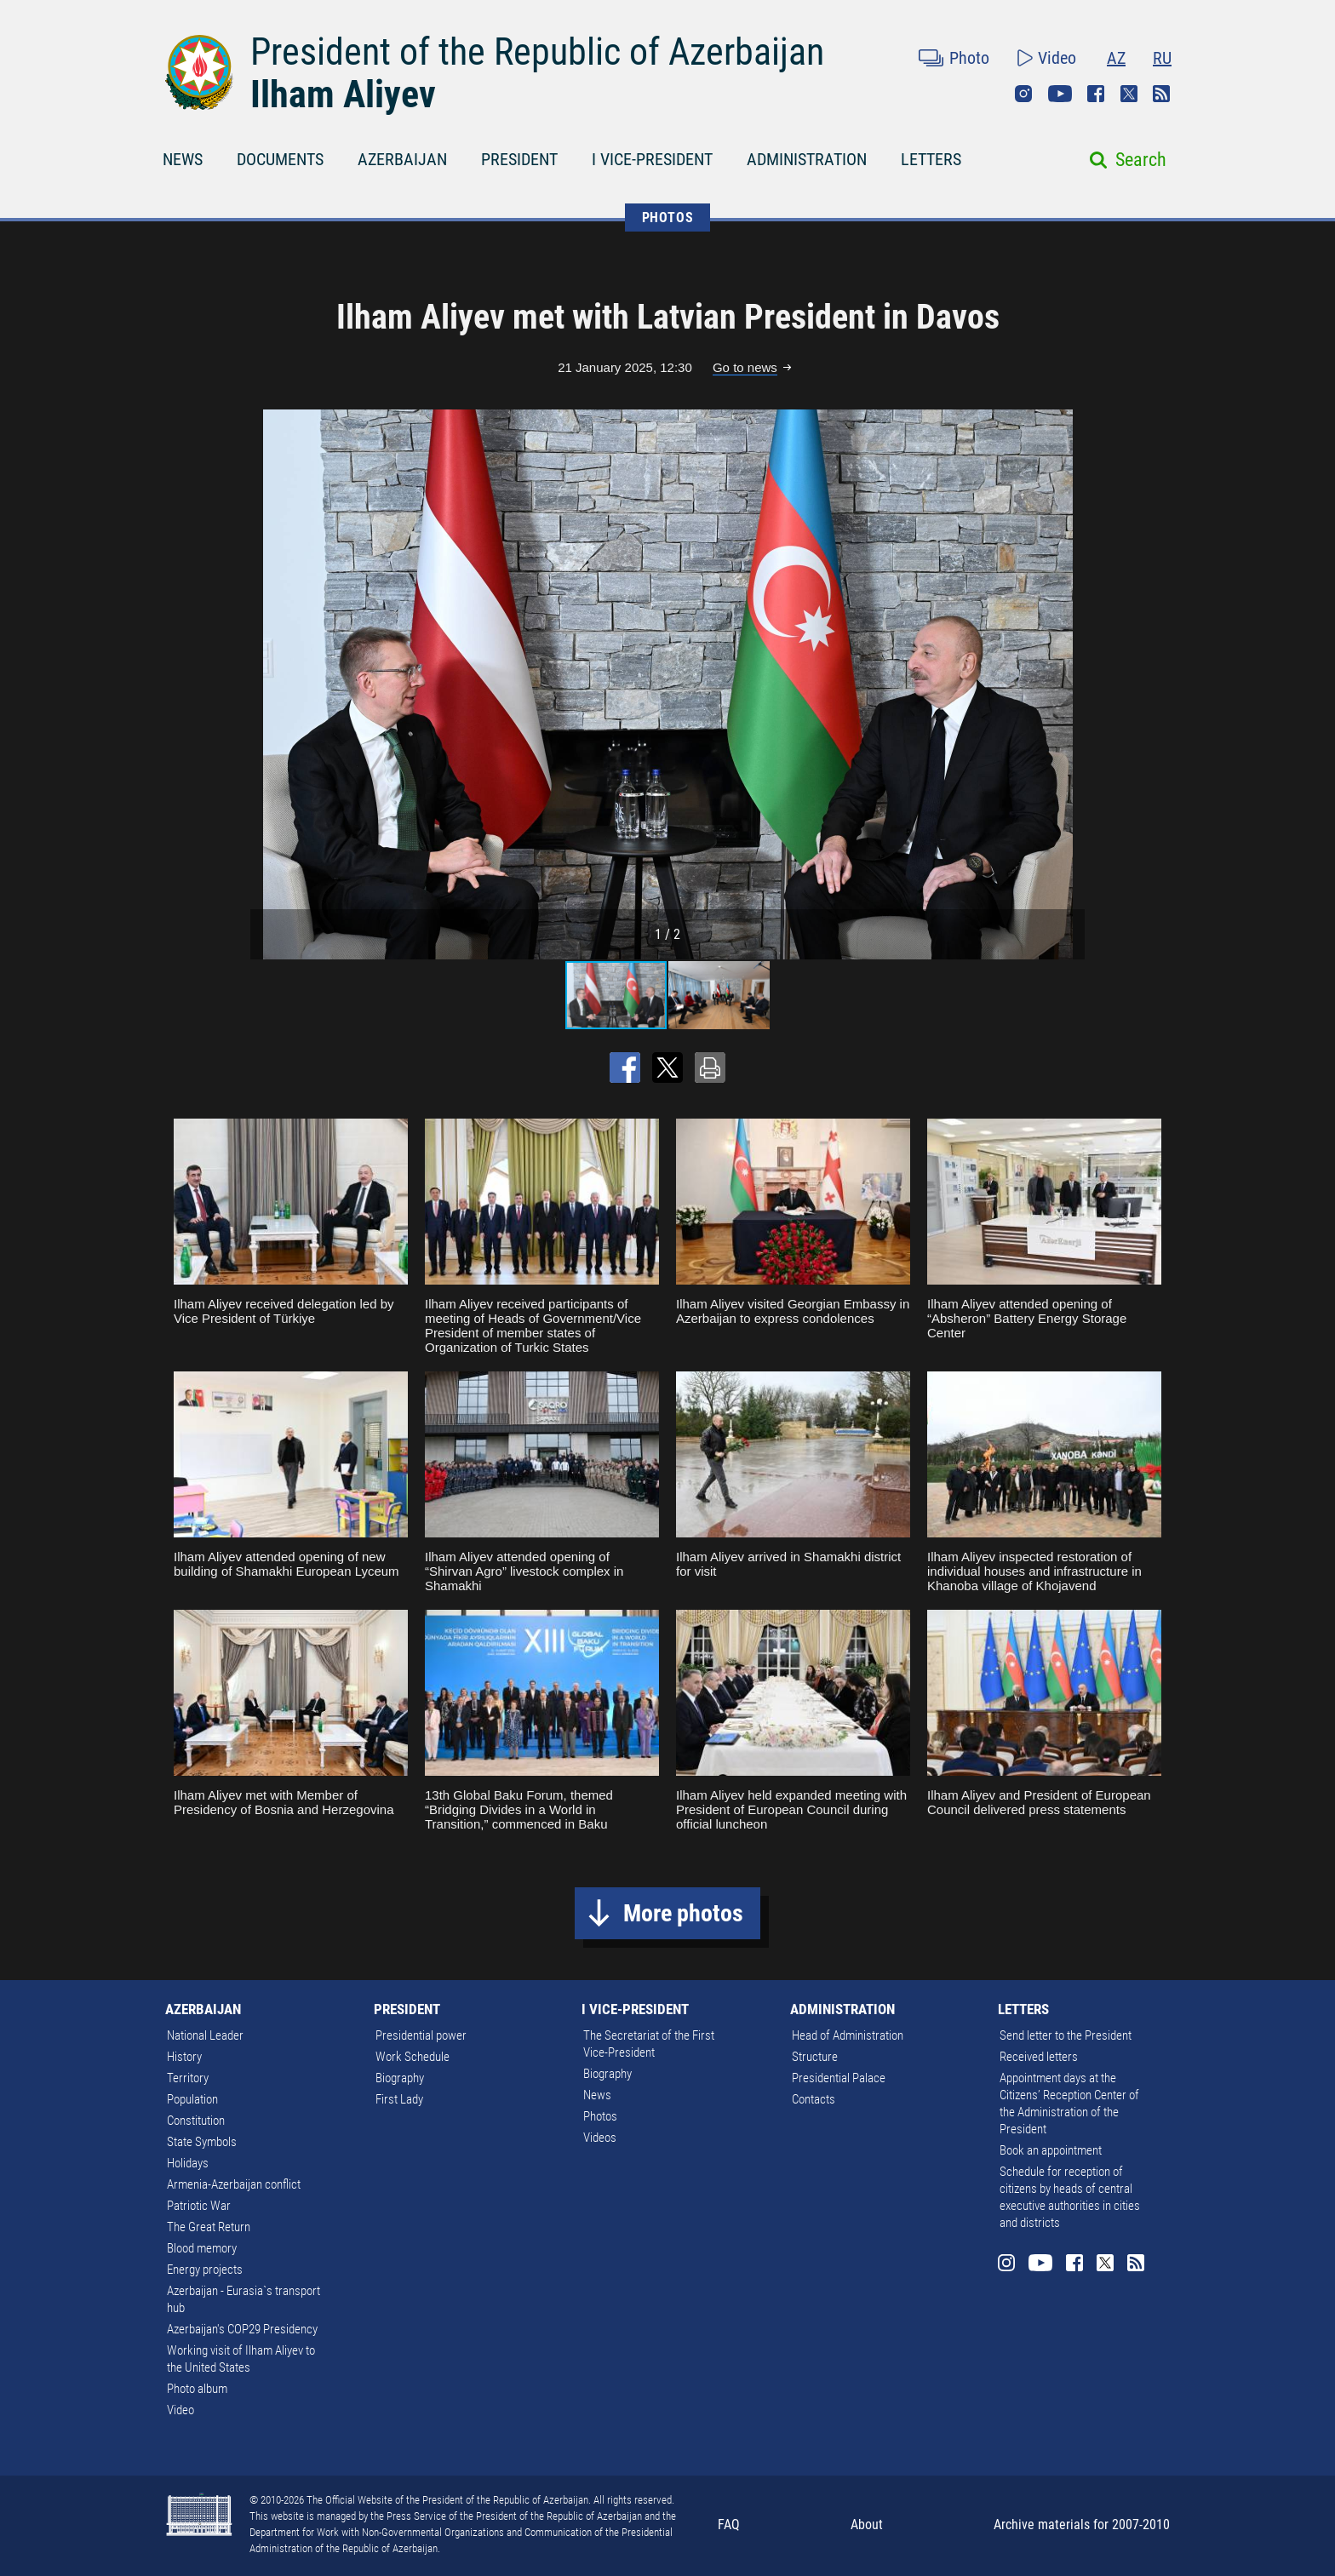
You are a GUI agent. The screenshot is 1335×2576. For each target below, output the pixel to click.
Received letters (1039, 2056)
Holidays (188, 2163)
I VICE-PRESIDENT (652, 159)
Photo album (197, 2388)
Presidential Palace (838, 2078)
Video (1057, 58)
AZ (1116, 58)
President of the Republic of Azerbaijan (537, 52)
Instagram (1023, 93)
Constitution (196, 2120)
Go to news (745, 367)
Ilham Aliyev (343, 94)
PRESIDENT (519, 159)
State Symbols (202, 2142)
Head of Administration (847, 2035)
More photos (683, 1913)
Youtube (1060, 93)
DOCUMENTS (280, 159)
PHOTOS (668, 217)
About (867, 2524)
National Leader (205, 2035)
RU (1162, 58)
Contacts (813, 2099)
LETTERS (931, 159)
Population (192, 2099)
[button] (1069, 684)
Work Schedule (412, 2056)
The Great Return (208, 2227)
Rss (1161, 93)
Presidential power (421, 2035)
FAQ (729, 2524)
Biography (399, 2078)
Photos (600, 2116)
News (597, 2095)
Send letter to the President (1066, 2035)
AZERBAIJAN (402, 159)
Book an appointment (1051, 2150)
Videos (599, 2137)
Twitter (1128, 93)
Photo (969, 58)
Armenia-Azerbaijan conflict (234, 2184)
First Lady (399, 2099)
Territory (188, 2078)
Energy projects (205, 2269)
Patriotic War (199, 2205)
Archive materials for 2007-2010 (1082, 2524)
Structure (815, 2056)
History (184, 2056)
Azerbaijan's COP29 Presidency (242, 2329)
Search (1140, 159)
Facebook (1095, 93)
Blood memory (202, 2248)
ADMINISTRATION (807, 159)
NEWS (183, 159)
